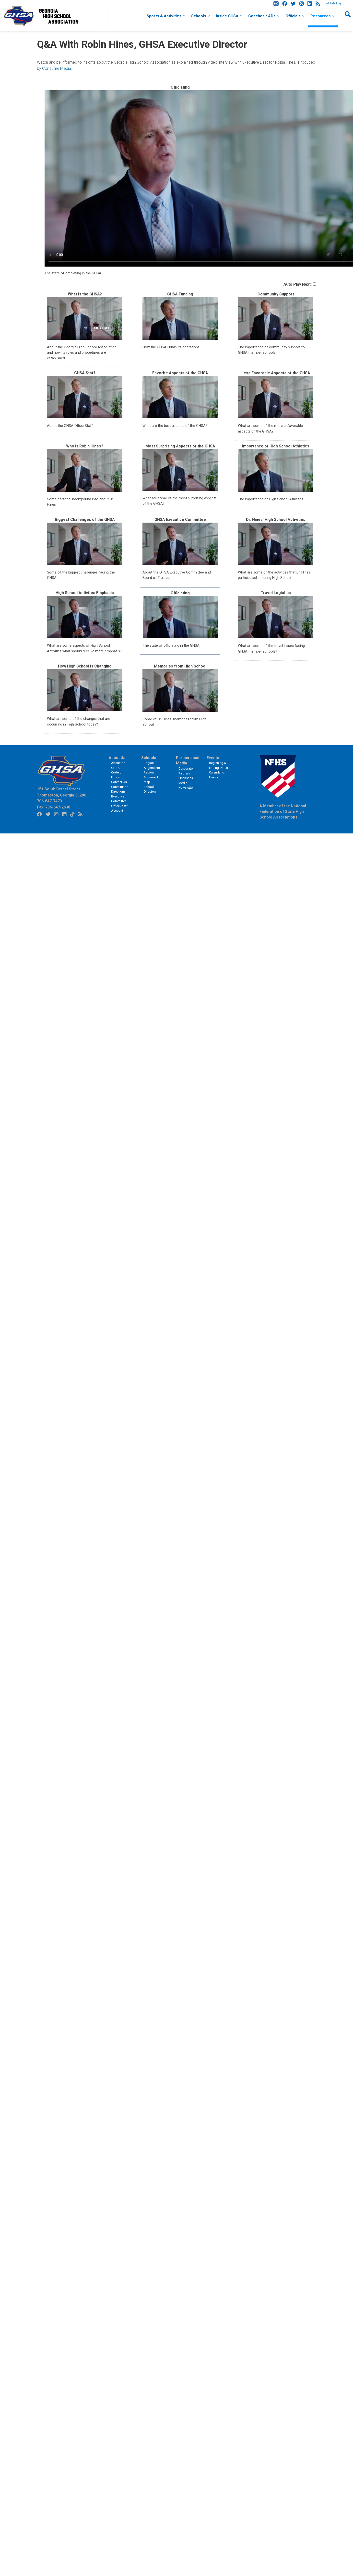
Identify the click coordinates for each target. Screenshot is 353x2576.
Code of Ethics (117, 774)
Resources (320, 16)
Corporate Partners (185, 770)
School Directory (150, 789)
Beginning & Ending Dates (218, 765)
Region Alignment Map (151, 777)
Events (213, 757)
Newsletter (186, 787)
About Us (117, 757)
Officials (293, 16)
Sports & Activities (164, 16)
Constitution (119, 786)
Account (117, 810)
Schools (198, 16)
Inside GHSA (227, 16)
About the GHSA (118, 765)
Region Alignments (152, 765)
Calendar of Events (217, 774)
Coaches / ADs (262, 16)
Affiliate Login (334, 3)
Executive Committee (119, 798)
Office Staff (119, 806)
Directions (118, 791)
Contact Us (119, 782)
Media (182, 783)
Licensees (185, 778)
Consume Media (56, 68)
